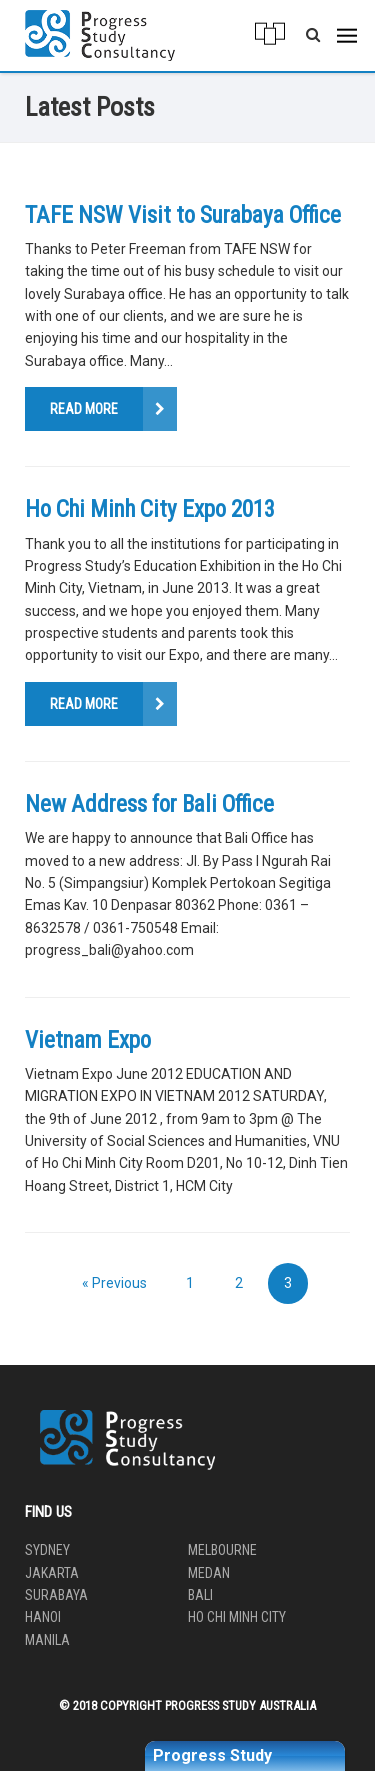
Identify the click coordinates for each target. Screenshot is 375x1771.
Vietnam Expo (88, 1040)
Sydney (47, 1550)
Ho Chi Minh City (237, 1617)
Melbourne (222, 1550)
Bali (200, 1595)
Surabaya (56, 1595)
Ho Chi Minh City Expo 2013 (150, 509)
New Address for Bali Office (149, 804)
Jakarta (52, 1573)
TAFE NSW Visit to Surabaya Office (183, 215)
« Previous (114, 1283)
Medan (209, 1573)
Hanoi (43, 1617)
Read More (113, 409)
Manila (47, 1640)
